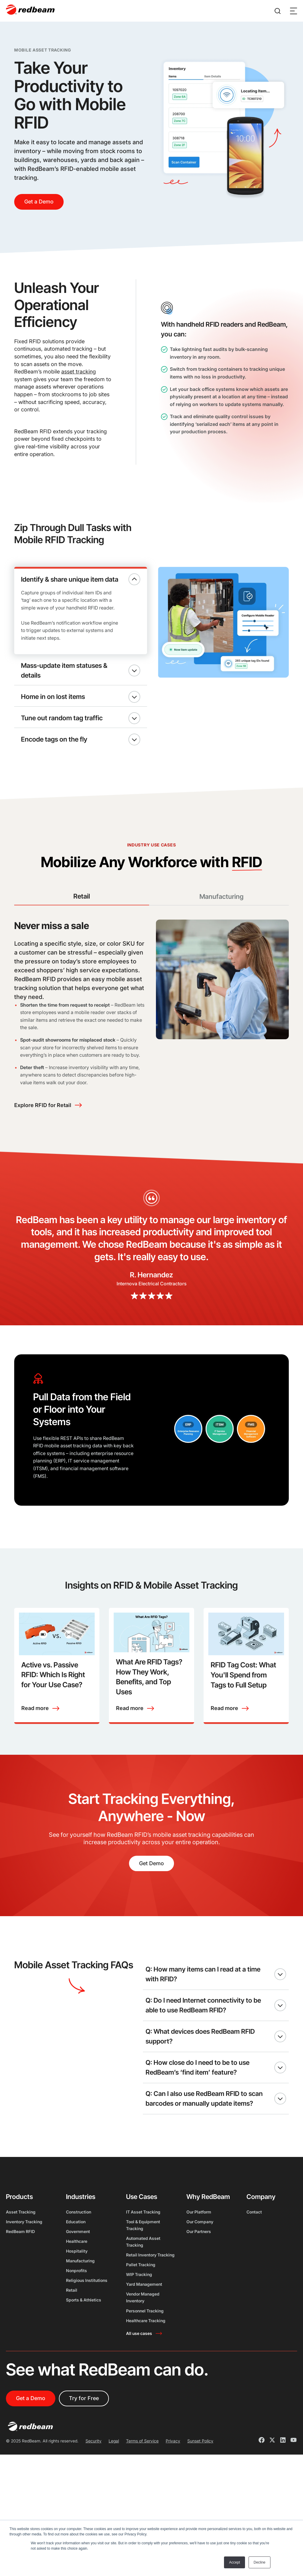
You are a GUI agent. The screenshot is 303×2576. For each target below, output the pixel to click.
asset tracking (78, 371)
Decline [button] (259, 2562)
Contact (254, 2243)
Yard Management (144, 2316)
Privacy (173, 2473)
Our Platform (198, 2243)
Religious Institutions (86, 2312)
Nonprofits (76, 2302)
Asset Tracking (21, 2243)
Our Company (199, 2253)
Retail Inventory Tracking (150, 2286)
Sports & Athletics (83, 2332)
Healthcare (76, 2273)
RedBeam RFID (20, 2263)
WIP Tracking (139, 2306)
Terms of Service (142, 2473)
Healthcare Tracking (145, 2352)
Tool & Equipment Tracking (143, 2257)
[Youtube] (293, 2473)
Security (93, 2473)
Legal (114, 2473)
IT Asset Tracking (143, 2243)
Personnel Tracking (145, 2342)
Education (76, 2253)
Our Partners (198, 2263)
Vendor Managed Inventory (142, 2330)
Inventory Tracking (24, 2253)
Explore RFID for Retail (42, 1125)
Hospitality (77, 2282)
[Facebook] (261, 2473)
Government (78, 2263)
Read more (35, 1728)
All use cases (139, 2365)
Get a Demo (39, 201)
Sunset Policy (200, 2473)
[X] (272, 2473)
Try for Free (84, 2430)
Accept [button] (234, 2562)
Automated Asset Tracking (143, 2274)
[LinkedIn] (282, 2473)
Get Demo (151, 1883)
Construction (78, 2243)
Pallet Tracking (140, 2296)
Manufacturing (80, 2292)
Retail (71, 2322)
